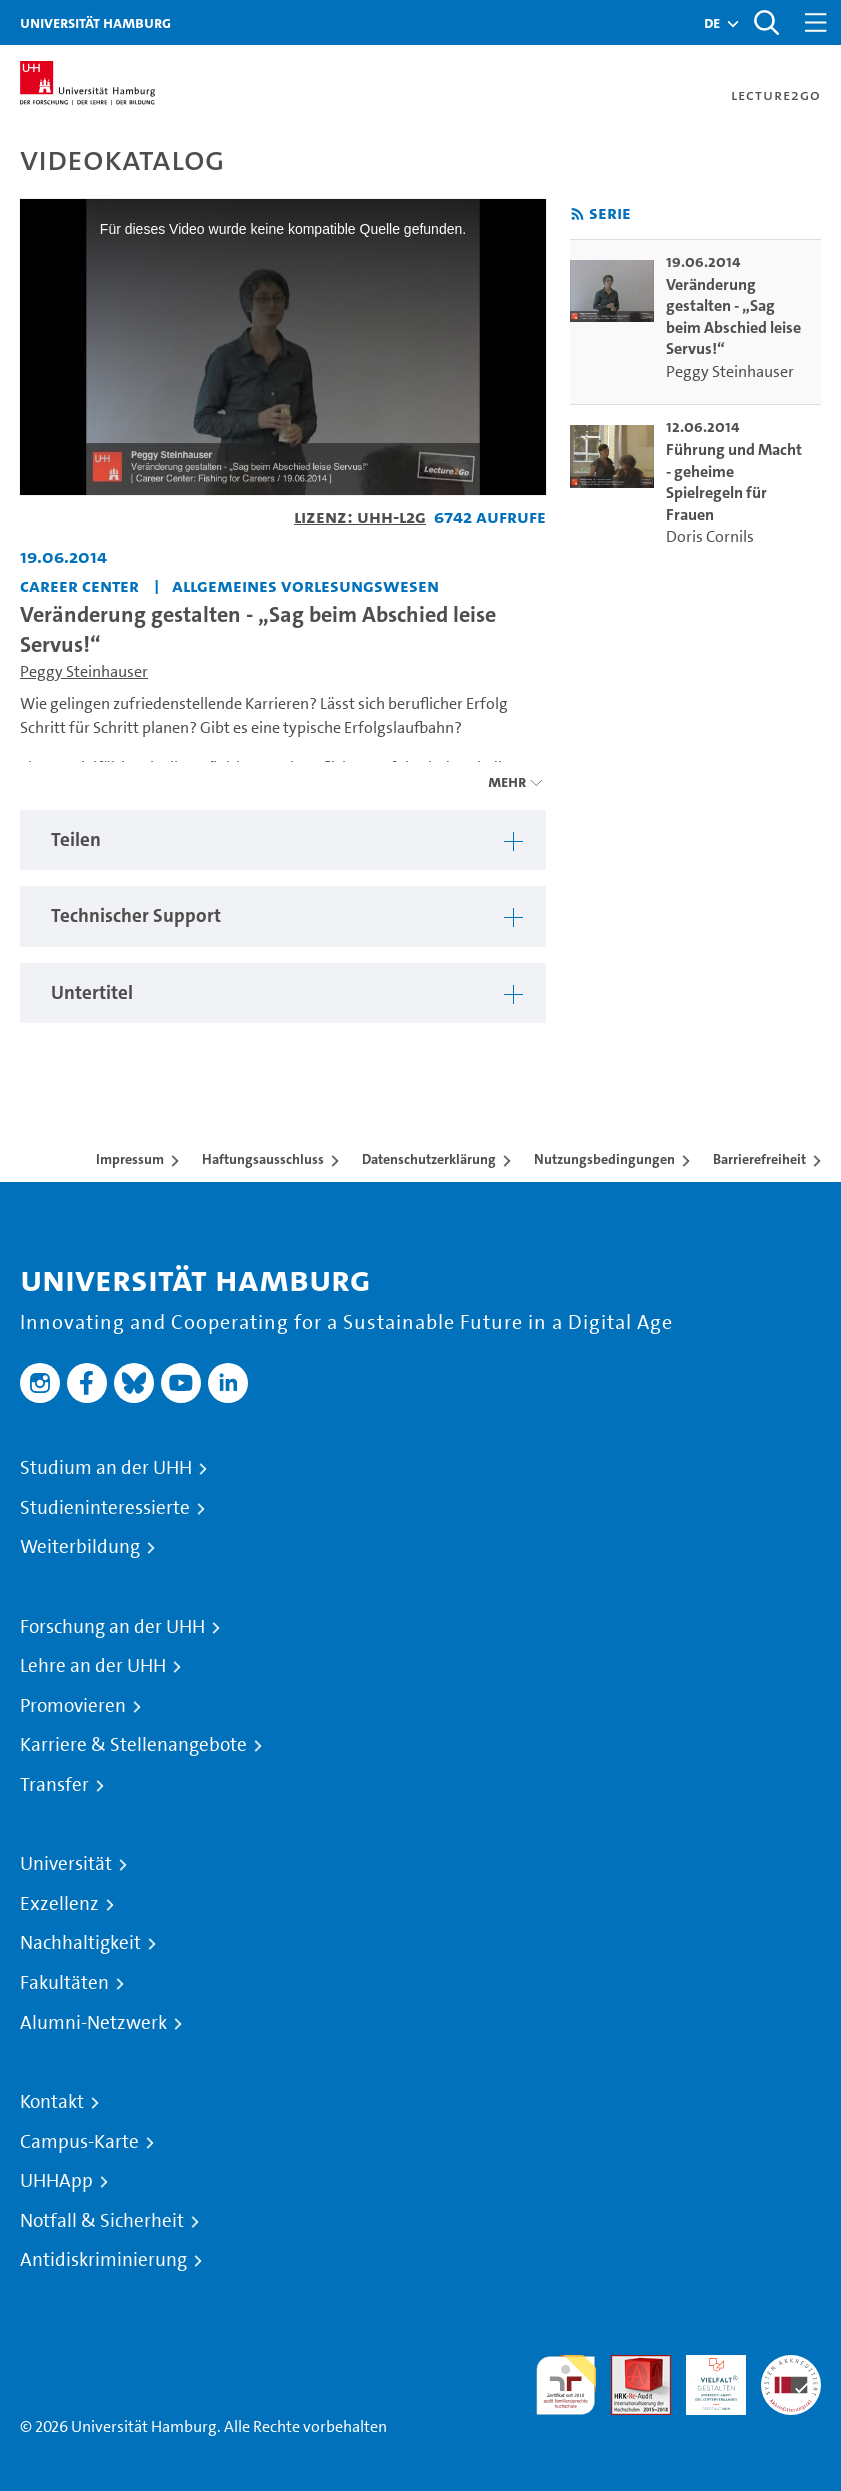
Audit (630, 2366)
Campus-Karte (79, 2142)
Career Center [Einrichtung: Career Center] (79, 585)
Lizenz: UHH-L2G (360, 516)
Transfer (54, 1785)
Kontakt (52, 2102)
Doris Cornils (710, 536)
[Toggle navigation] (816, 22)
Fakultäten (64, 1983)
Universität (66, 1864)
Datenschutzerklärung (429, 1159)
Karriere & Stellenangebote (133, 1745)
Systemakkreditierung (791, 2366)
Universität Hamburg (95, 22)
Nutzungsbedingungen (604, 1159)
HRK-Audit (705, 2378)
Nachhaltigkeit (80, 1943)
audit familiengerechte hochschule (566, 2385)
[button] (712, 23)
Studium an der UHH (106, 1468)
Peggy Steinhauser (84, 671)
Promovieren (73, 1706)
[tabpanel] (283, 840)
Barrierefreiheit (759, 1159)
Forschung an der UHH (112, 1627)
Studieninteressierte (105, 1508)
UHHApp (56, 2181)
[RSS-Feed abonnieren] (577, 214)
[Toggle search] (766, 22)
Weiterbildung (80, 1547)
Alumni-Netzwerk (93, 2023)
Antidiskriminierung (103, 2260)
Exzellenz (59, 1904)
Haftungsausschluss (263, 1159)
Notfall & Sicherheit (102, 2221)
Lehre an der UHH (93, 1666)
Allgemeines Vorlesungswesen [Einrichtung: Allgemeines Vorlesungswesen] (305, 585)
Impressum (130, 1159)
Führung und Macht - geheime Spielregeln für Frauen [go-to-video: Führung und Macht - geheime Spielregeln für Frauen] (734, 482)
